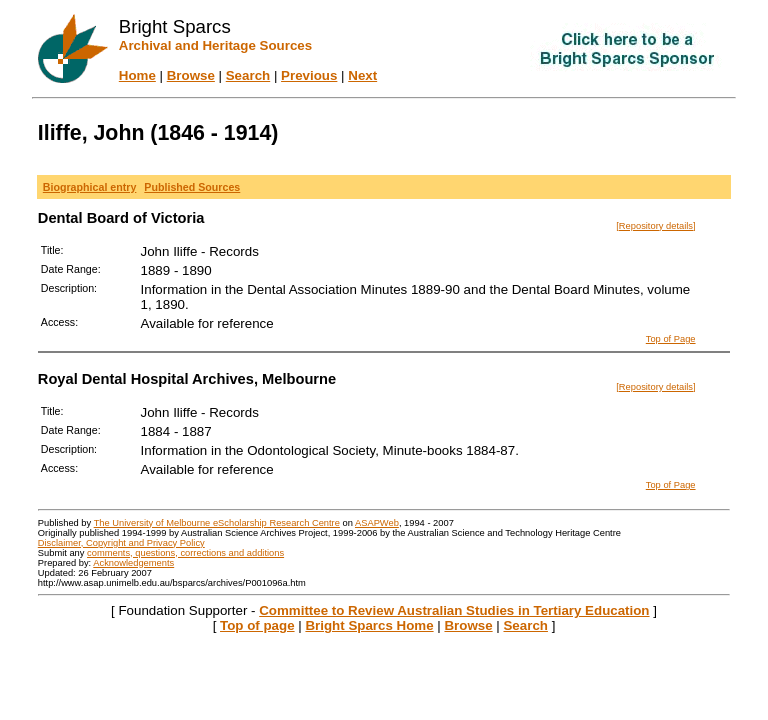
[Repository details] (655, 226)
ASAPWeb (377, 523)
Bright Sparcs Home (369, 625)
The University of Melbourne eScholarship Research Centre (217, 523)
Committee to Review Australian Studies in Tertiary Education (454, 610)
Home (137, 75)
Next (362, 75)
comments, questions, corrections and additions (185, 553)
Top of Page (671, 339)
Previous (309, 75)
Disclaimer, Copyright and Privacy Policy (121, 543)
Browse (191, 75)
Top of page (257, 625)
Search (248, 75)
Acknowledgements (133, 563)
